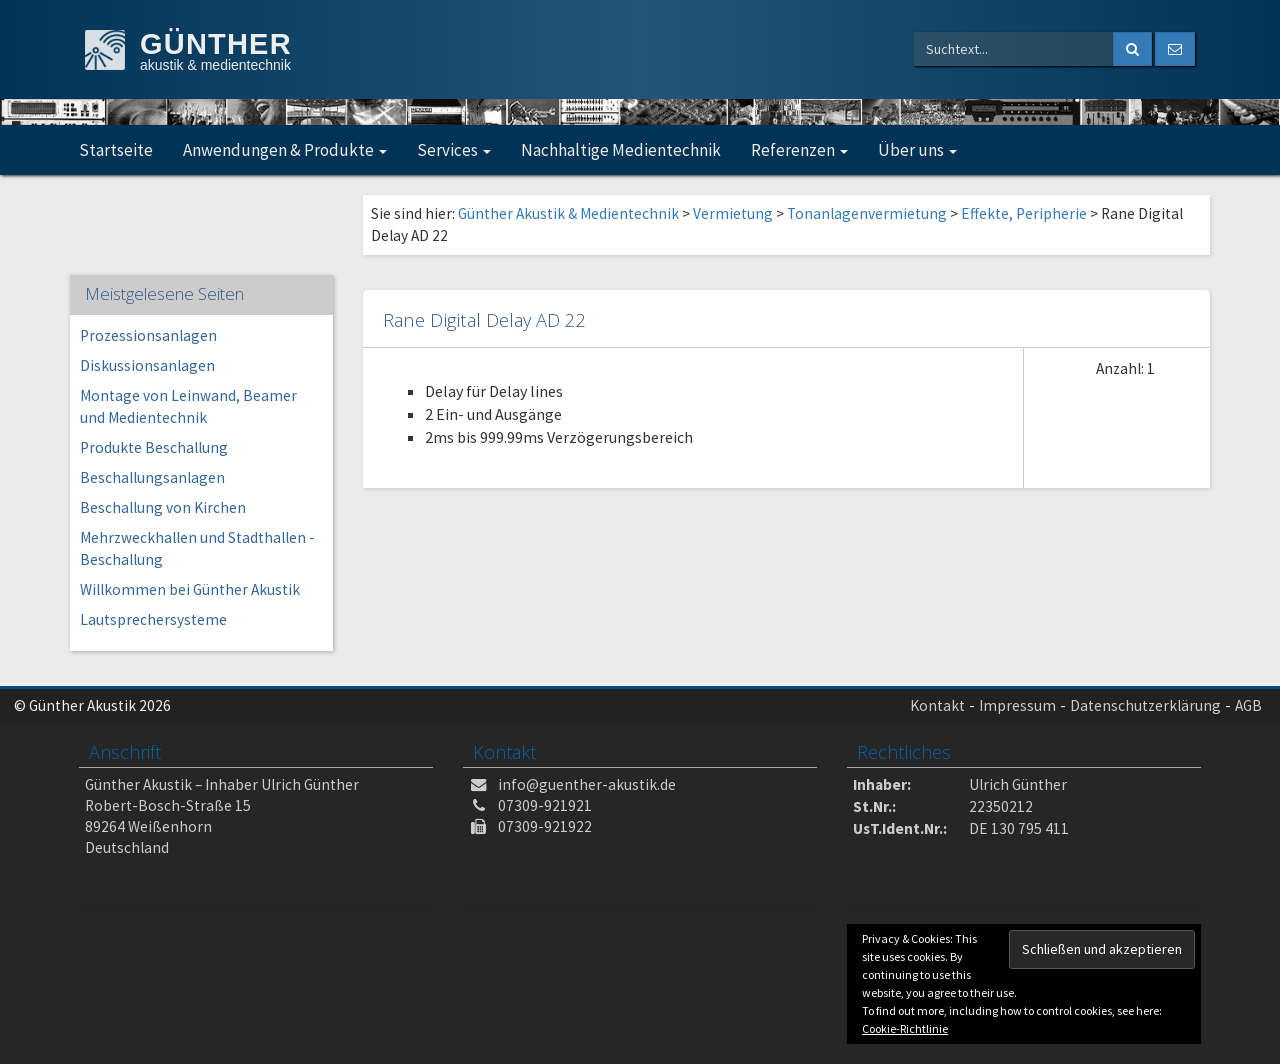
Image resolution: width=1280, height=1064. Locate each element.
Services (454, 150)
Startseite (116, 150)
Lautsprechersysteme (153, 619)
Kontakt (937, 705)
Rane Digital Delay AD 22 (485, 319)
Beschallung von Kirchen (163, 507)
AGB (1248, 705)
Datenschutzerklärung (1145, 705)
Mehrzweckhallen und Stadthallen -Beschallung (197, 548)
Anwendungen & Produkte (285, 150)
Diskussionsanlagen (147, 365)
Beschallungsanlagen (152, 477)
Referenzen (799, 150)
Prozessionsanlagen (148, 335)
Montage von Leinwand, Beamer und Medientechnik (188, 406)
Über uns (917, 150)
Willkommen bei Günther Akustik (190, 589)
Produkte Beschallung (154, 447)
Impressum (1017, 705)
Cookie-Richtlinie (905, 1028)
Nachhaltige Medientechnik (621, 150)
